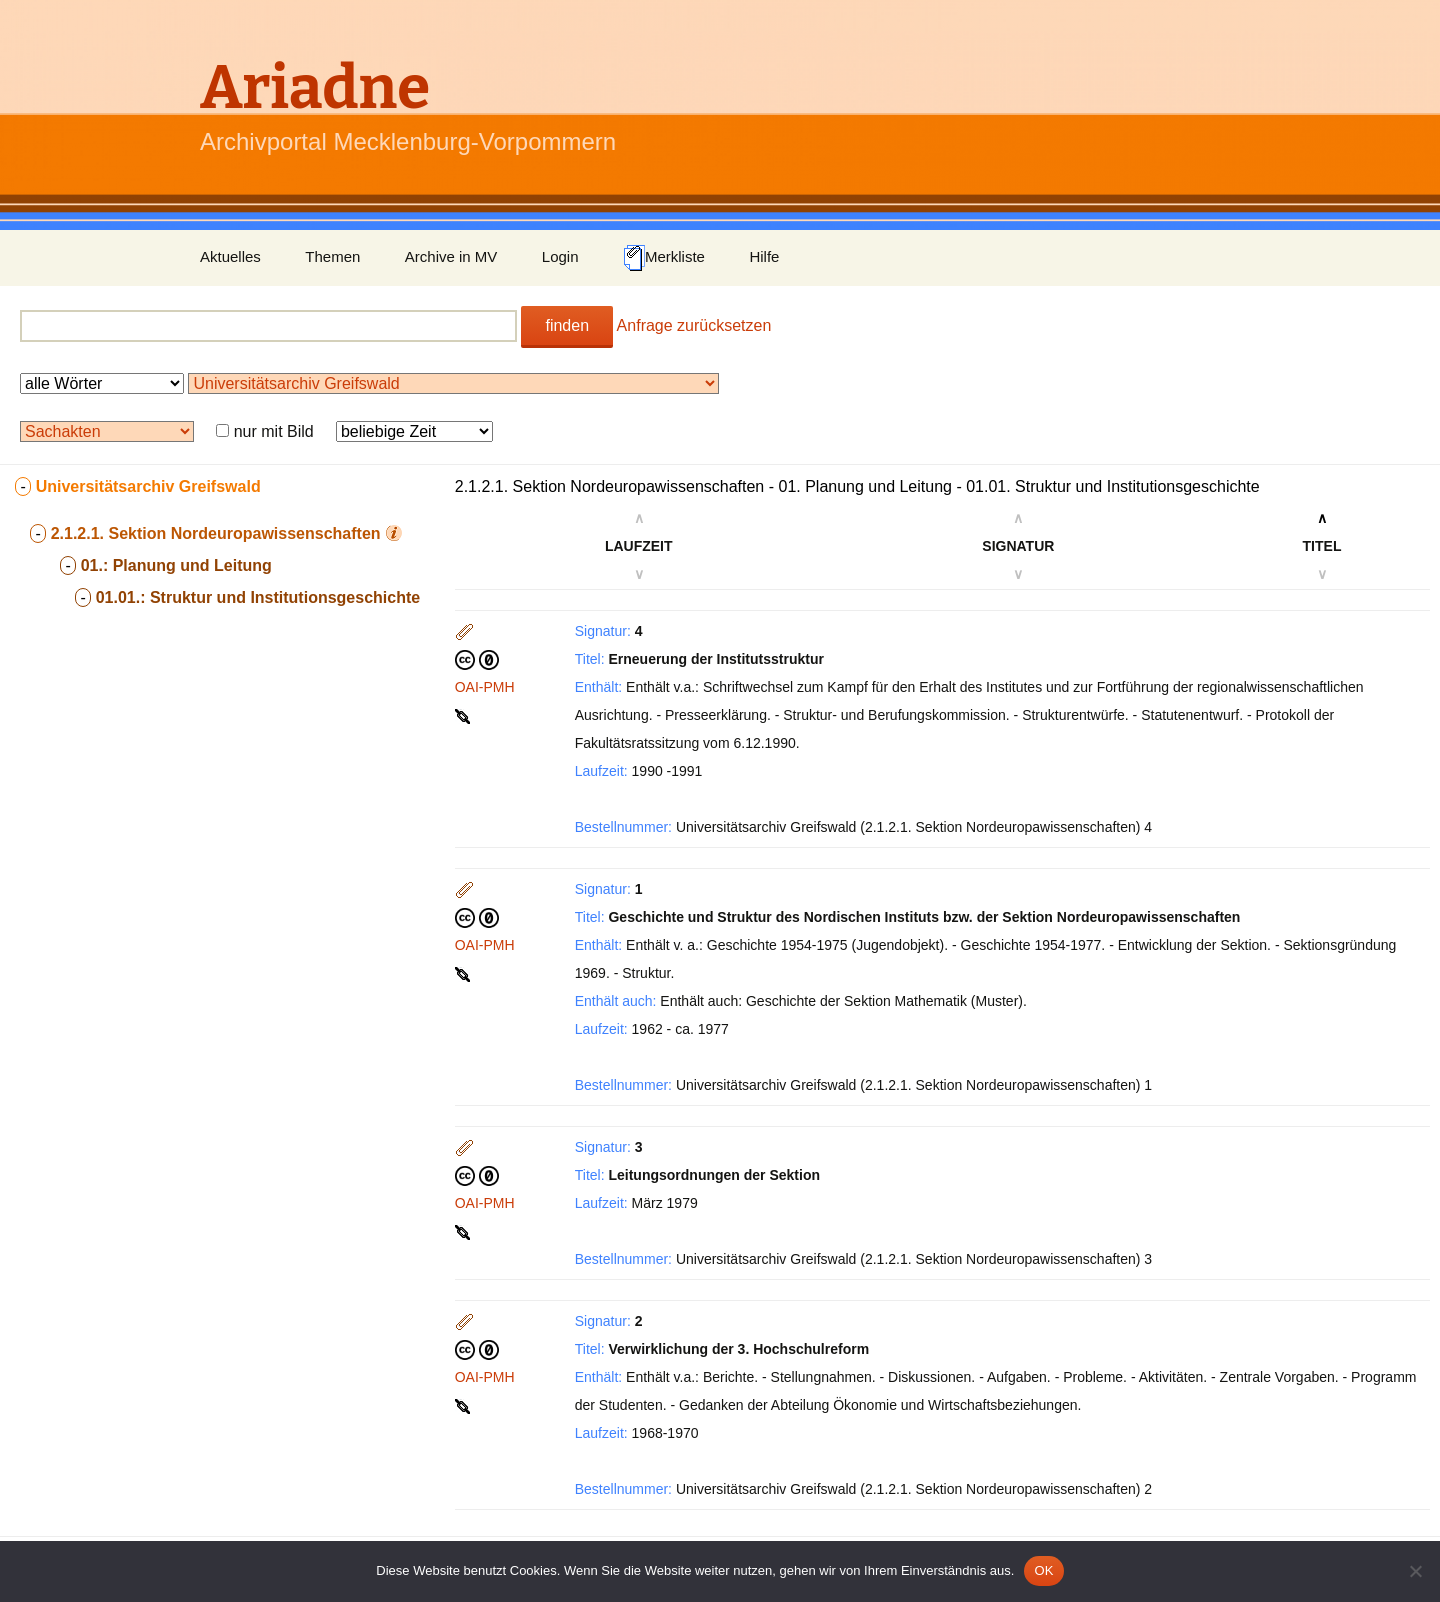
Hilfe (764, 256)
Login (560, 256)
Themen (332, 256)
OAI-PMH (485, 687)
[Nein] (1415, 1571)
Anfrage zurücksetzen (694, 325)
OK (1043, 1570)
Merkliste (664, 258)
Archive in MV (451, 256)
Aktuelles (230, 256)
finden (567, 325)
